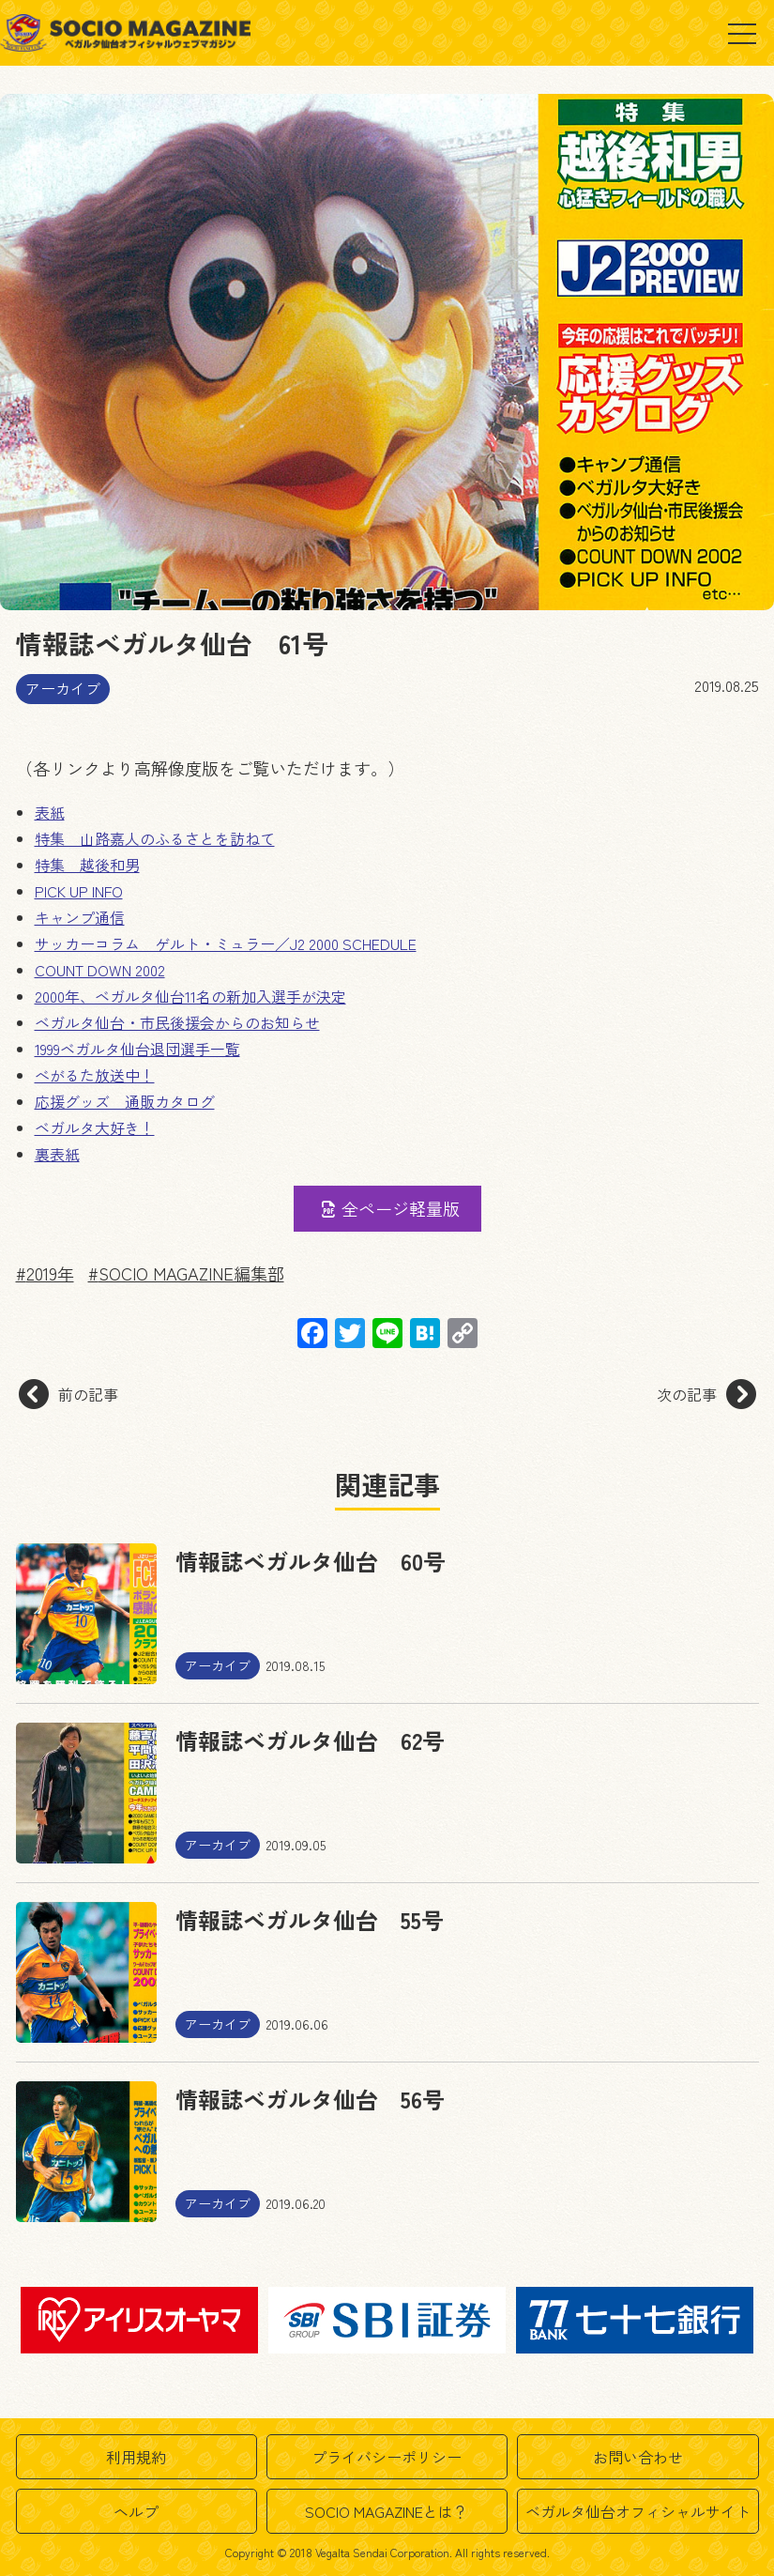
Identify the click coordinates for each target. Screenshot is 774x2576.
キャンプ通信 (80, 917)
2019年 (50, 1273)
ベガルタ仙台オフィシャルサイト (638, 2511)
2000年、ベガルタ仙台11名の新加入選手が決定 (190, 996)
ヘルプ (136, 2511)
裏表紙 (57, 1153)
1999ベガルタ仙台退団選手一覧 (137, 1048)
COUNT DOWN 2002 (100, 969)
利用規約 (136, 2457)
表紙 (50, 812)
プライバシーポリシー (386, 2457)
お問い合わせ (638, 2457)
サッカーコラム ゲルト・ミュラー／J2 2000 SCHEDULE (226, 943)
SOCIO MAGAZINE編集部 (191, 1273)
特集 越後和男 (87, 864)
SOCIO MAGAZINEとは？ (386, 2511)
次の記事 (706, 1394)
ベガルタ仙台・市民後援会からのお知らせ (177, 1022)
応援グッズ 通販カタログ (125, 1101)
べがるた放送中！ (95, 1075)
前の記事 (68, 1394)
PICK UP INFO (79, 891)
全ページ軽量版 (388, 1208)
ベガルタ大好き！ (95, 1127)
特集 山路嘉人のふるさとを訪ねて (155, 838)
